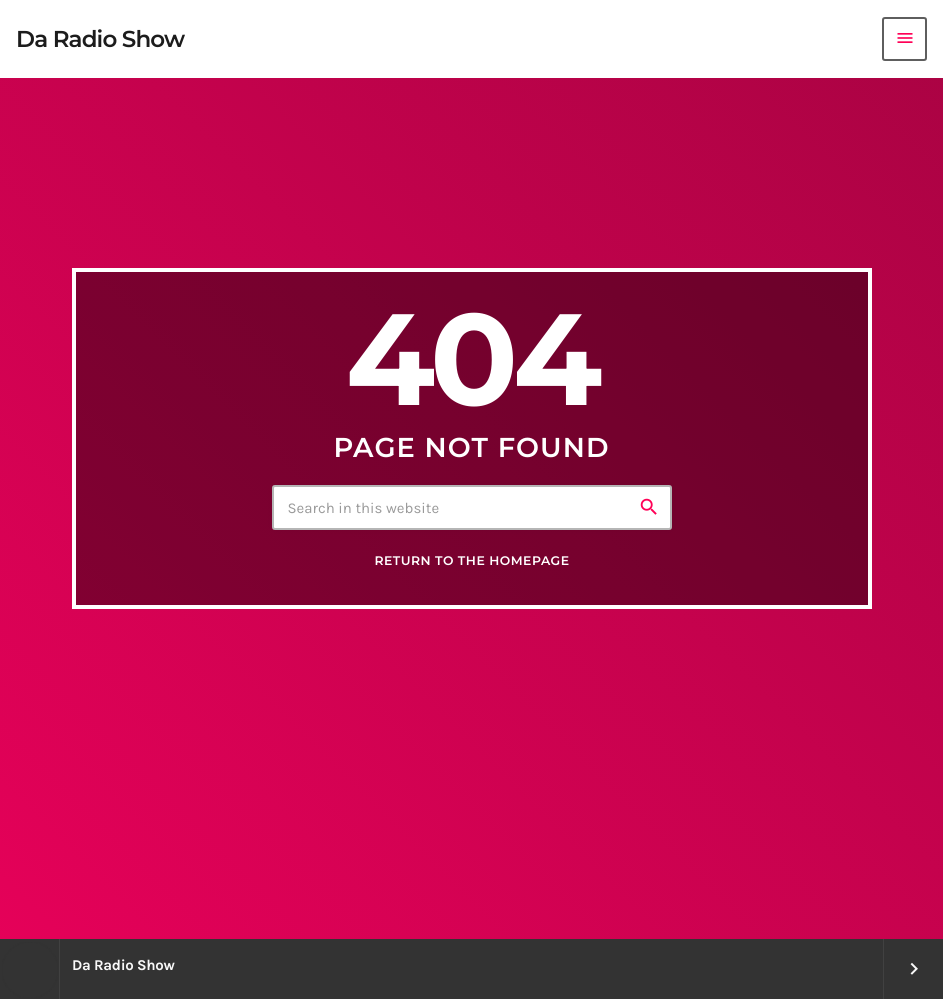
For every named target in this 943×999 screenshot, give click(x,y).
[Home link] (100, 39)
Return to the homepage (471, 561)
